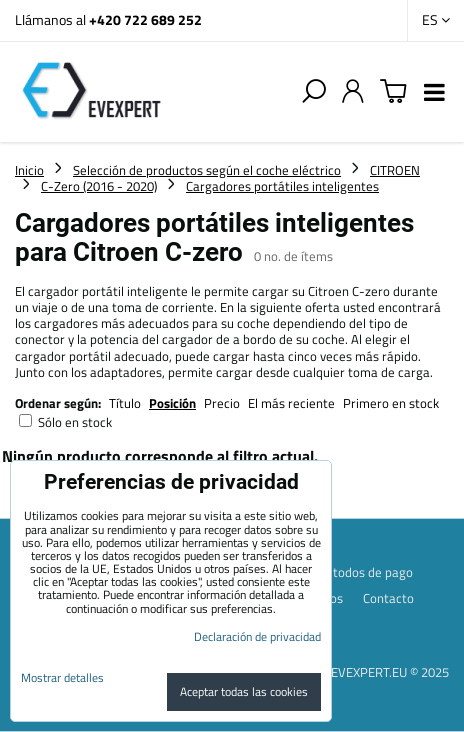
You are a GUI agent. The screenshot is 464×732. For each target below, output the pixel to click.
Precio (223, 403)
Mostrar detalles (62, 677)
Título (125, 403)
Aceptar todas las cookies (244, 691)
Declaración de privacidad (257, 636)
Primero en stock (391, 403)
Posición (172, 403)
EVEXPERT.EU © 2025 (390, 672)
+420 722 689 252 (145, 19)
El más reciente (291, 403)
